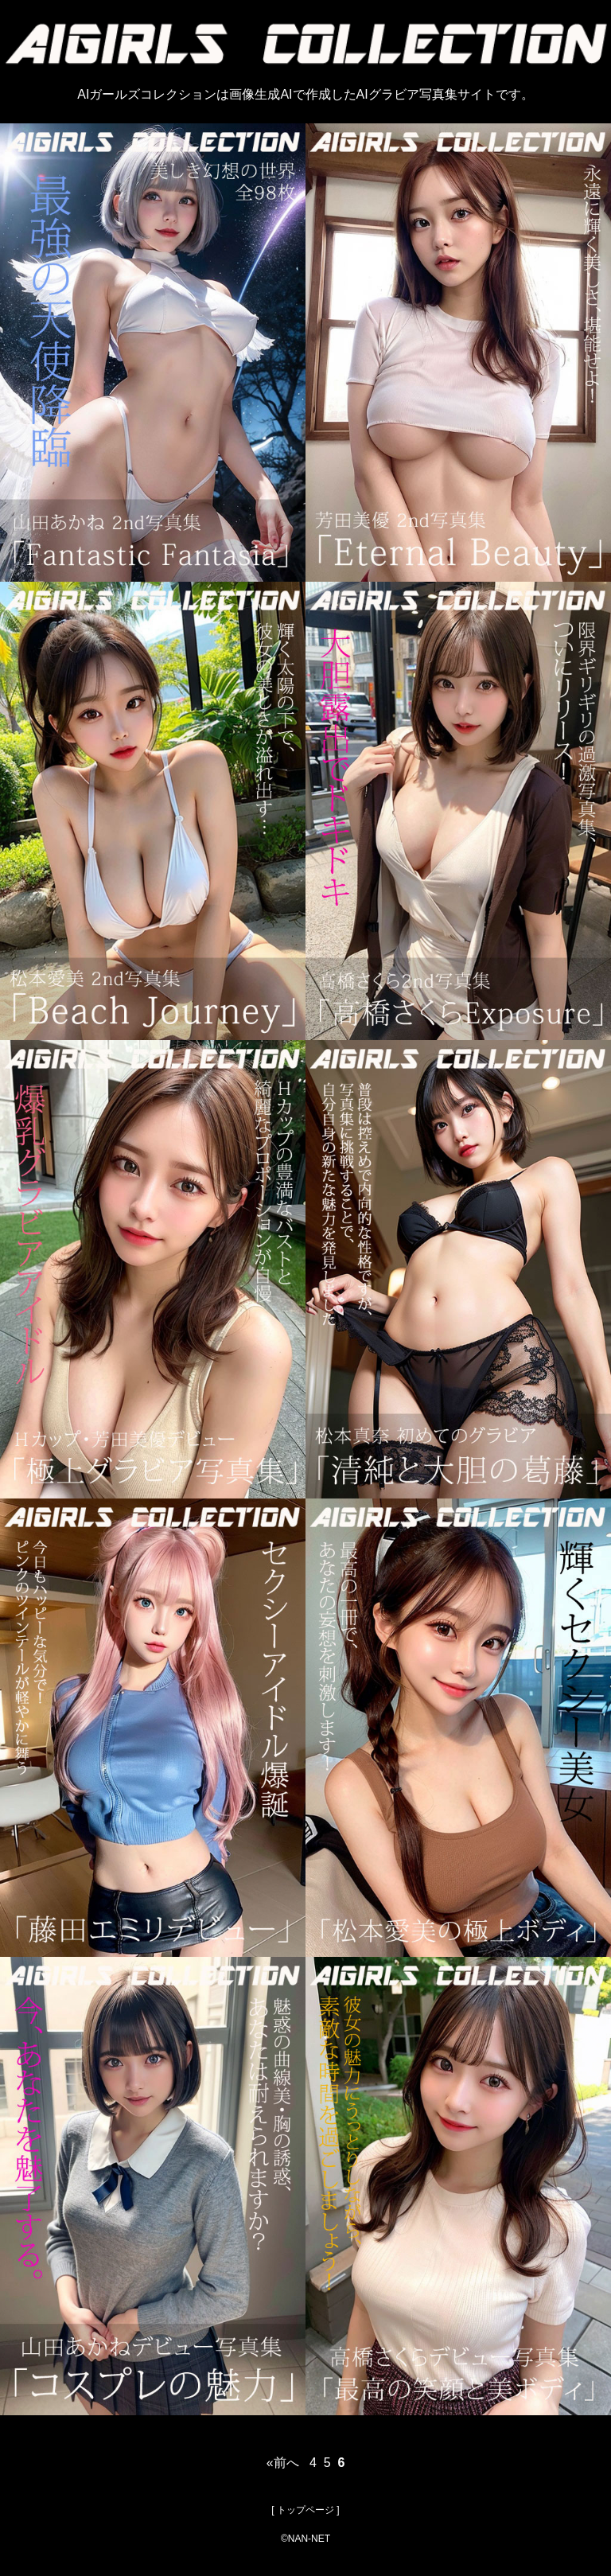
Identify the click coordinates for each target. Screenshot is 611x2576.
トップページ (305, 2510)
